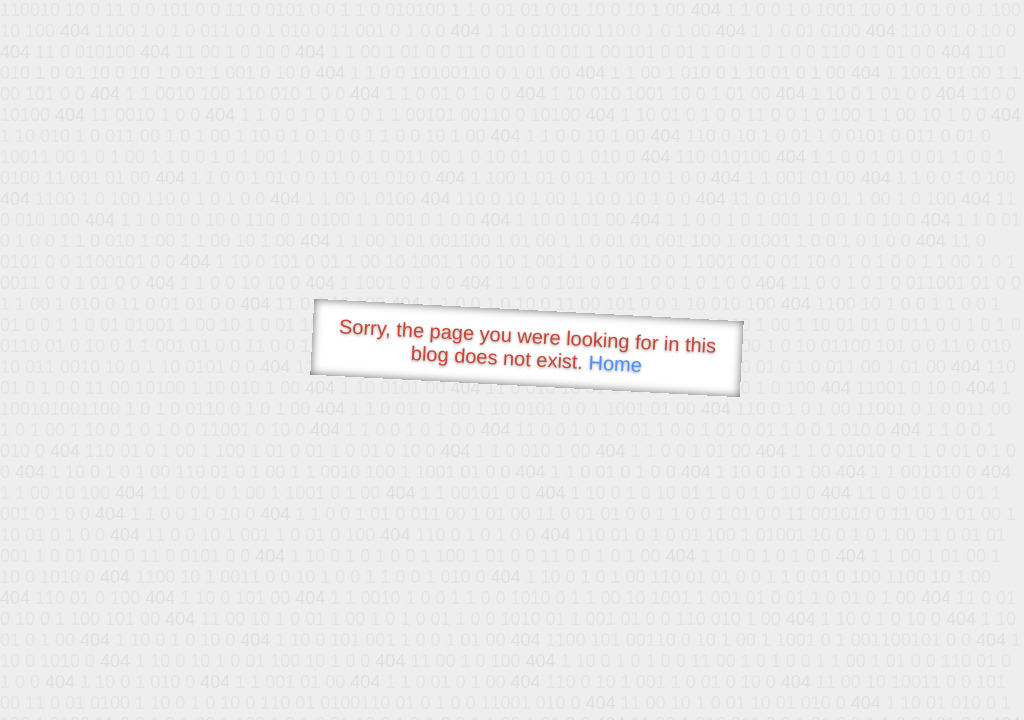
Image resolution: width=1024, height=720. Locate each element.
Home (615, 363)
